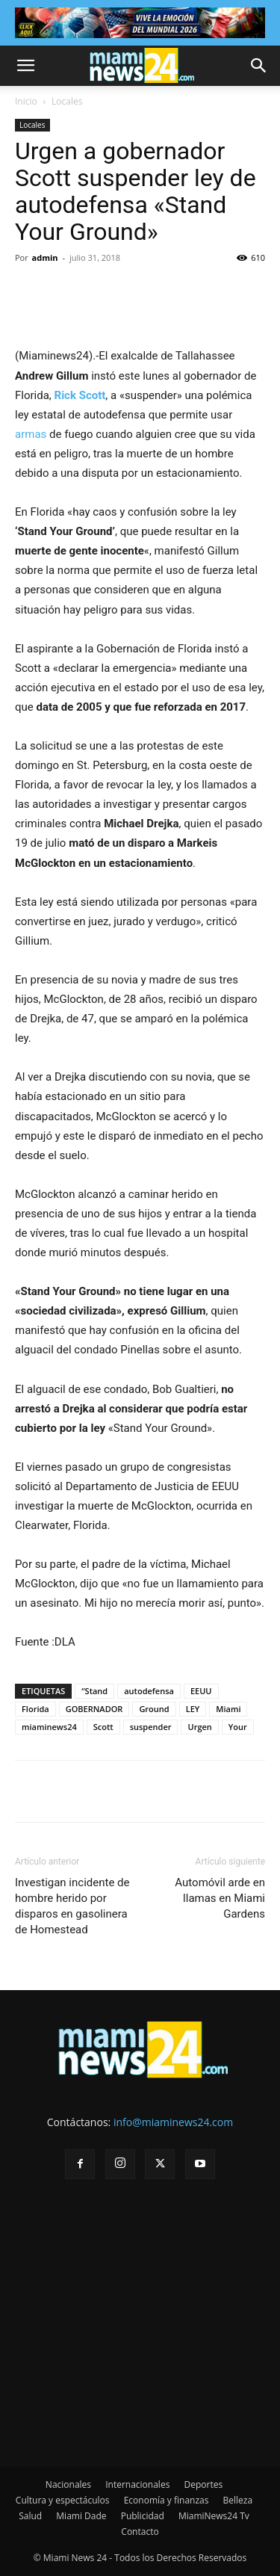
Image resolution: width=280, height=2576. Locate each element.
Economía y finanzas (166, 2500)
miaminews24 (49, 1726)
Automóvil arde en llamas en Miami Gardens (220, 1898)
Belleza (238, 2500)
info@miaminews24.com (173, 2122)
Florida (35, 1708)
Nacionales (68, 2484)
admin (45, 257)
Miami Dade (81, 2515)
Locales (67, 101)
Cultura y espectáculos (63, 2500)
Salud (30, 2515)
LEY (193, 1708)
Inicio (26, 101)
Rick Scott (80, 395)
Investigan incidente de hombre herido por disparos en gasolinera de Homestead (72, 1906)
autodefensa (149, 1690)
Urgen (199, 1726)
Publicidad (142, 2515)
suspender (151, 1726)
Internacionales (137, 2484)
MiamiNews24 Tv (213, 2515)
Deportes (203, 2484)
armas (30, 434)
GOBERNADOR (94, 1708)
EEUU (201, 1690)
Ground (154, 1708)
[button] (25, 66)
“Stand (94, 1690)
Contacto (139, 2531)
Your (237, 1726)
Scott (103, 1726)
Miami (228, 1708)
